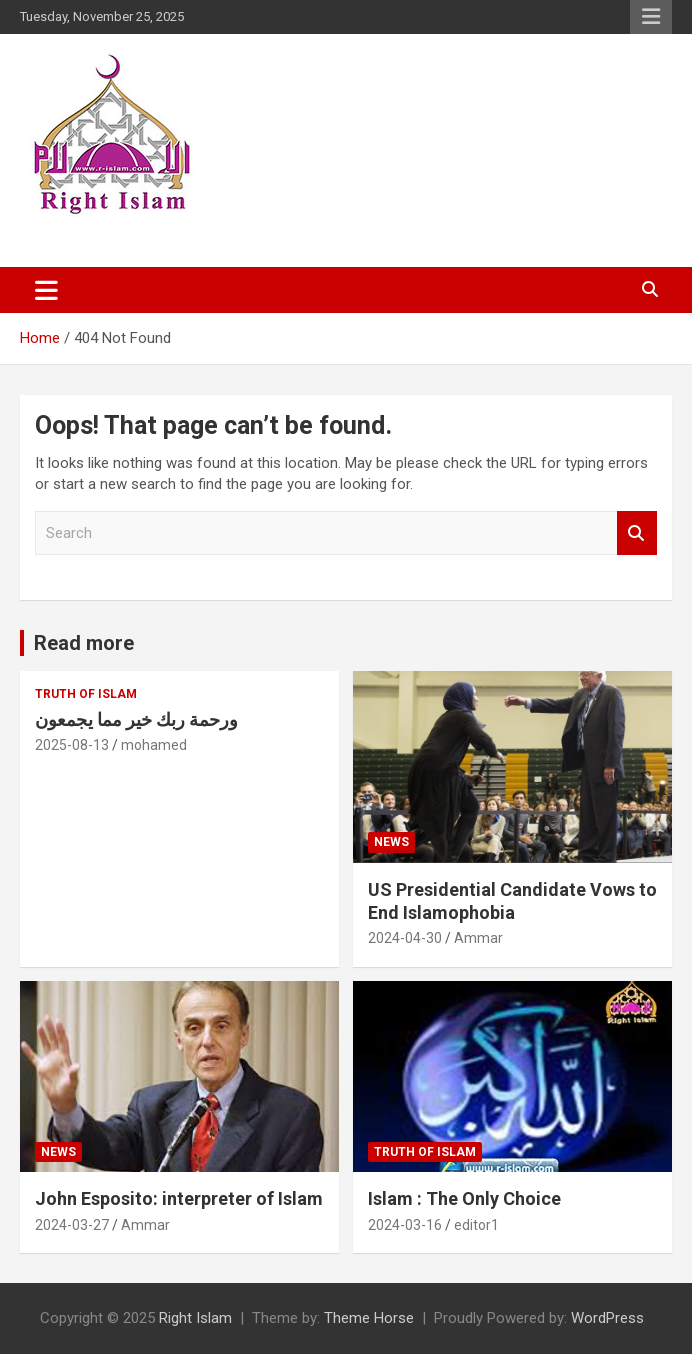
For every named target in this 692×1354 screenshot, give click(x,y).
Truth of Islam (86, 694)
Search (637, 533)
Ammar (478, 938)
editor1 (476, 1225)
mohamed (154, 745)
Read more (84, 643)
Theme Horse (369, 1318)
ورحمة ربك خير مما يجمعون (136, 719)
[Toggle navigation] (46, 290)
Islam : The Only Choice (464, 1198)
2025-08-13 (72, 745)
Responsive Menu (651, 17)
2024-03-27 (72, 1225)
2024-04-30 (405, 938)
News (391, 842)
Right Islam (195, 1318)
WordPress (607, 1318)
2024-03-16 (405, 1225)
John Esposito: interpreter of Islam (179, 1198)
